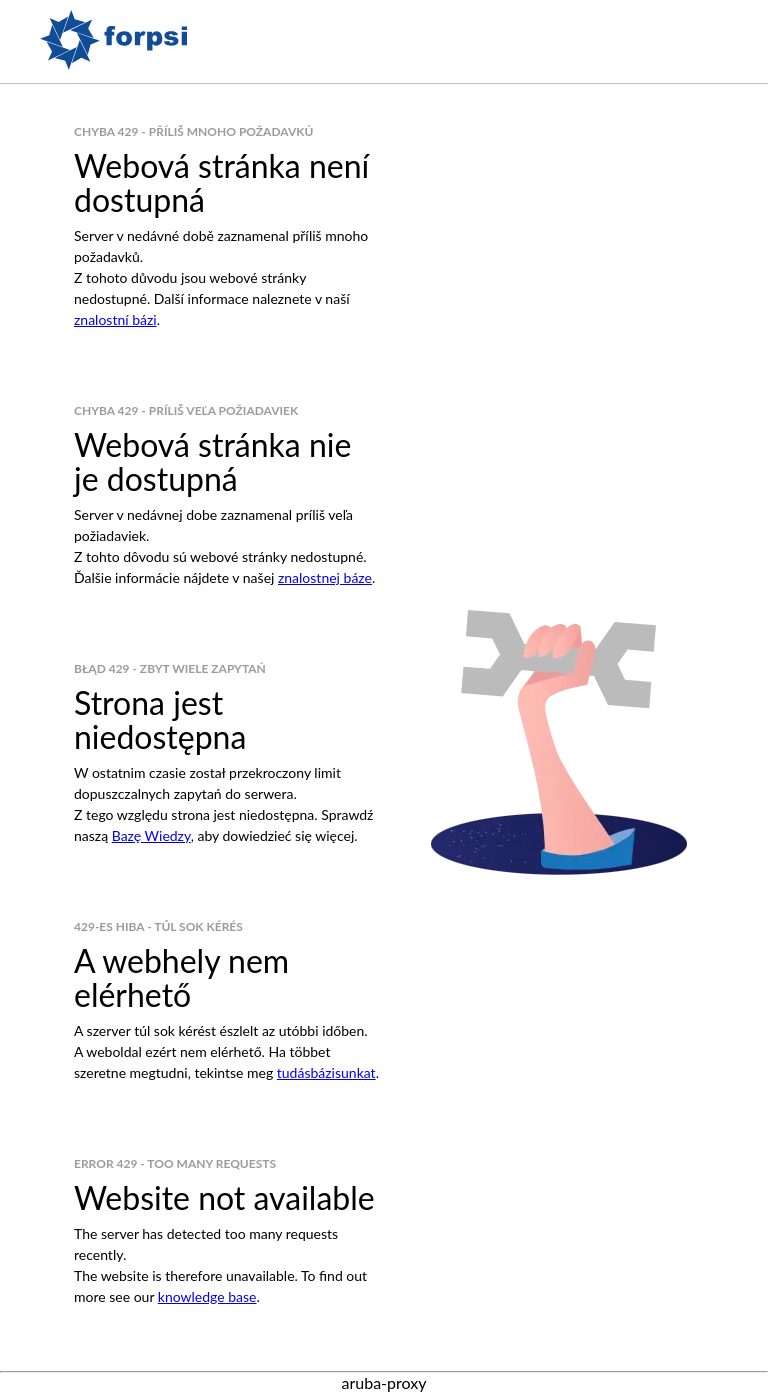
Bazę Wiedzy (151, 835)
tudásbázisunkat (326, 1072)
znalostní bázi (115, 319)
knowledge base (207, 1296)
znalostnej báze (325, 577)
